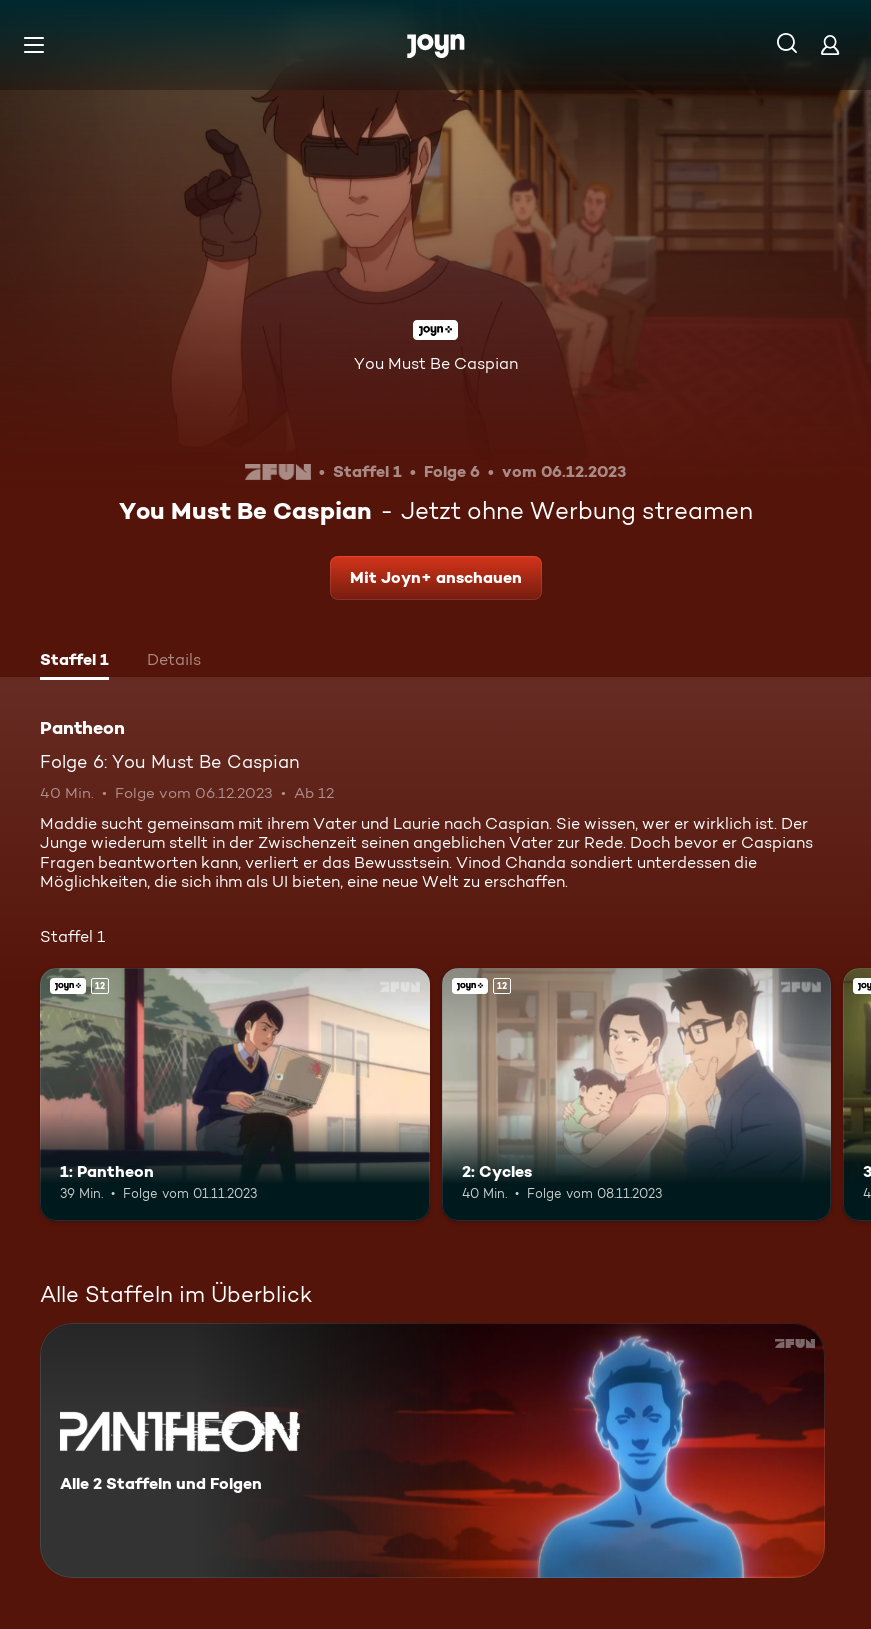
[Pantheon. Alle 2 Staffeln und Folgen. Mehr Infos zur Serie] (432, 1450)
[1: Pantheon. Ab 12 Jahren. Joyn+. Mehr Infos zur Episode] (235, 1094)
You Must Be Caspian (436, 363)
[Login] (830, 44)
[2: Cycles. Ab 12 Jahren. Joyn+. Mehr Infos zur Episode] (637, 1094)
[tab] (74, 662)
